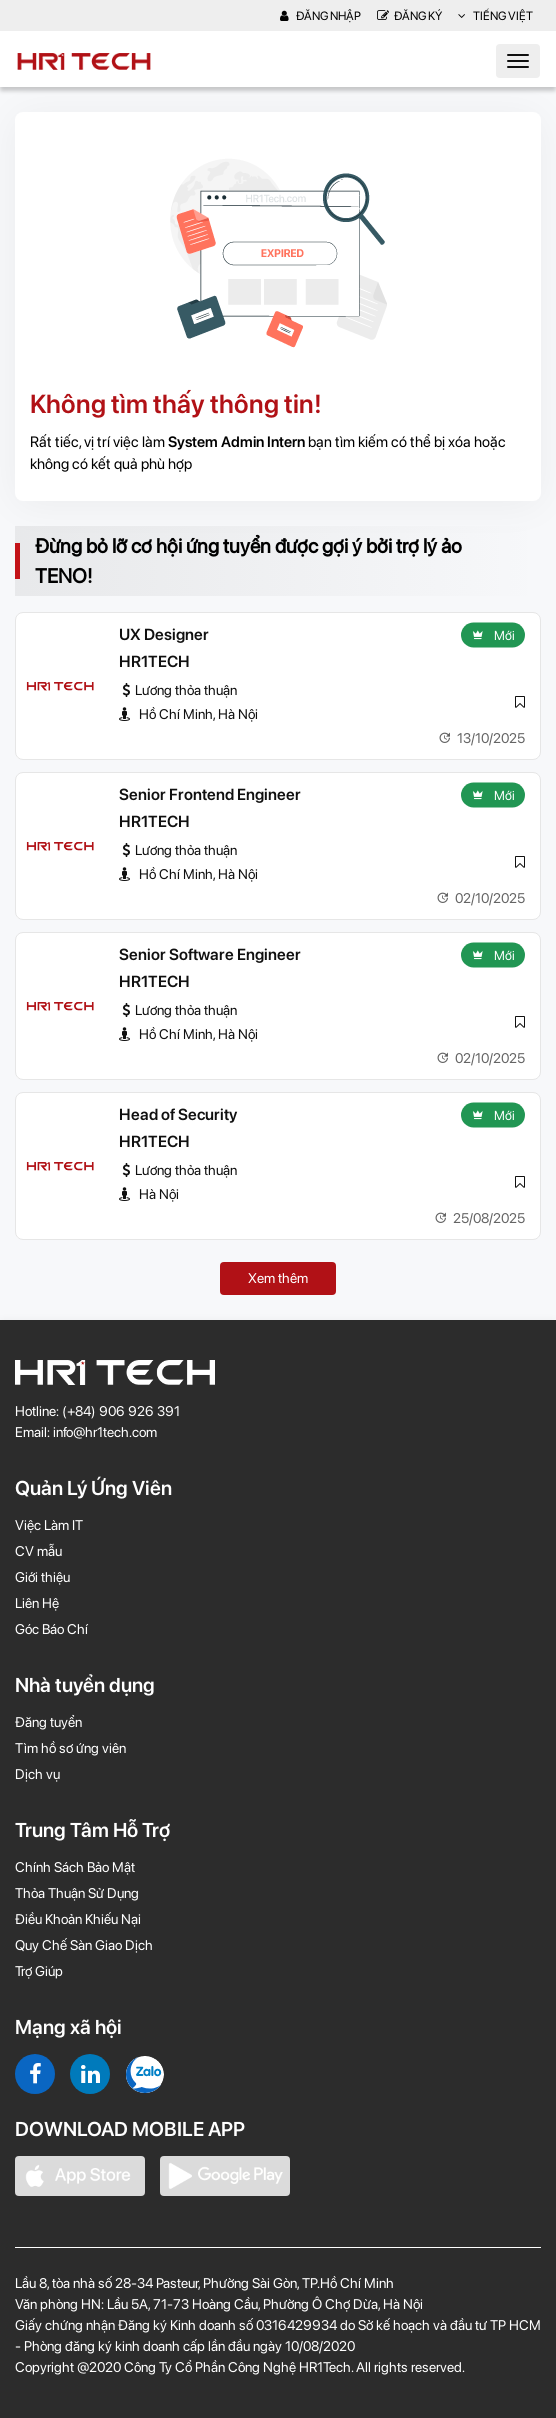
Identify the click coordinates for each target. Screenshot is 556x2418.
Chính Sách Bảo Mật (75, 1867)
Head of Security (178, 1114)
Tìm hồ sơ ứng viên (70, 1748)
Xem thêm (278, 1278)
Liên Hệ (37, 1603)
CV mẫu (38, 1551)
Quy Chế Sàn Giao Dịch (84, 1945)
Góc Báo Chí (51, 1629)
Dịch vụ (37, 1774)
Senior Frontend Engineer (210, 794)
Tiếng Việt (495, 16)
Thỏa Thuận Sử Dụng (77, 1893)
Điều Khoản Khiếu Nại (78, 1919)
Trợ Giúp (39, 1971)
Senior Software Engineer (210, 954)
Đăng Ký (409, 16)
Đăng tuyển (48, 1722)
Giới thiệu (42, 1577)
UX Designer (164, 634)
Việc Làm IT (49, 1525)
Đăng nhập (320, 16)
